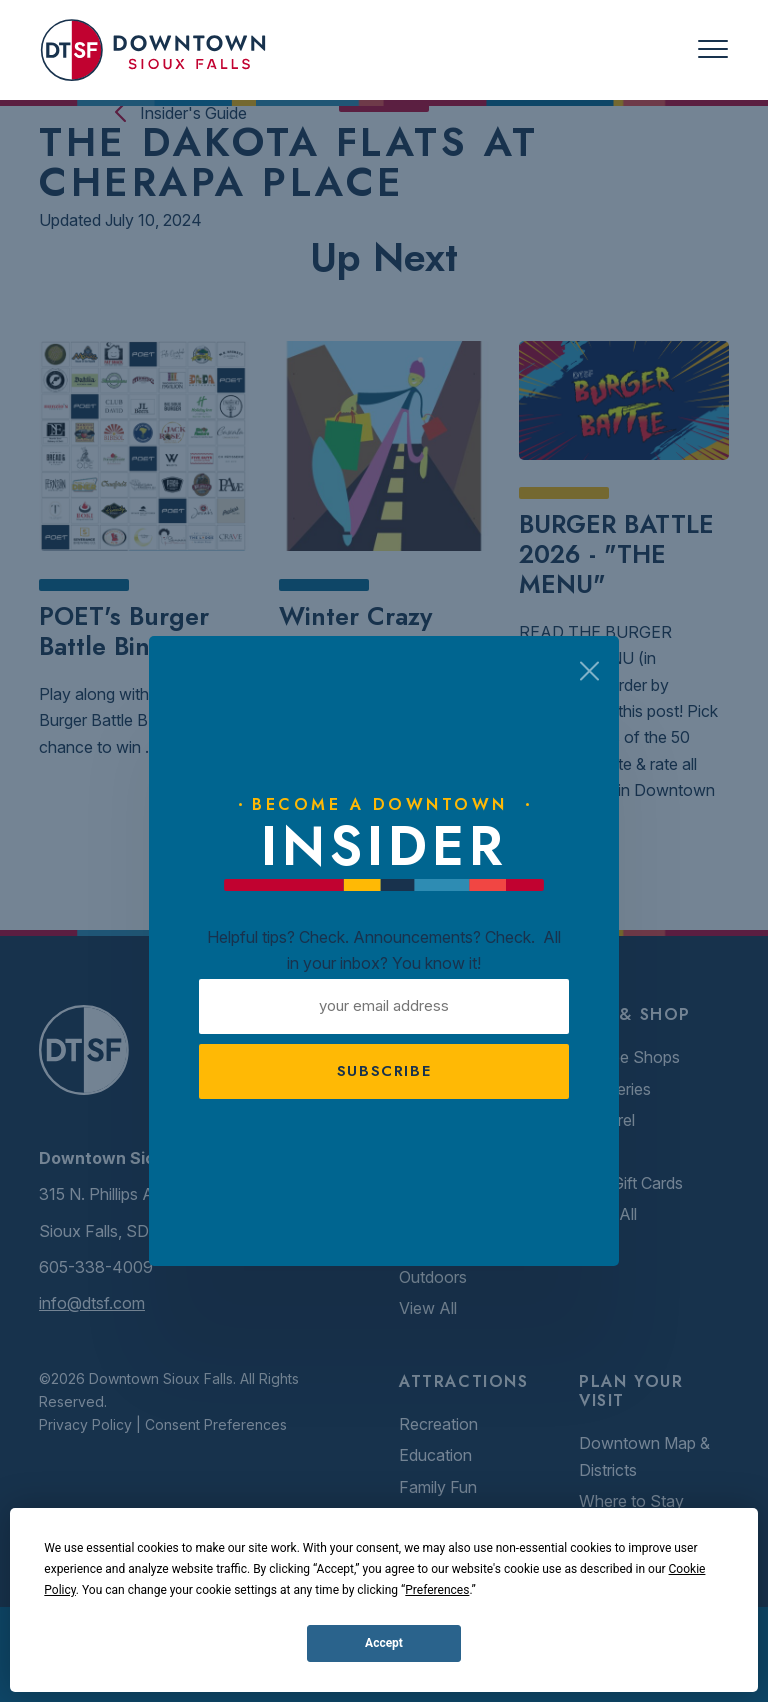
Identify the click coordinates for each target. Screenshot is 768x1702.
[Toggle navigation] (713, 49)
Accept (384, 1643)
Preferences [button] (437, 1590)
